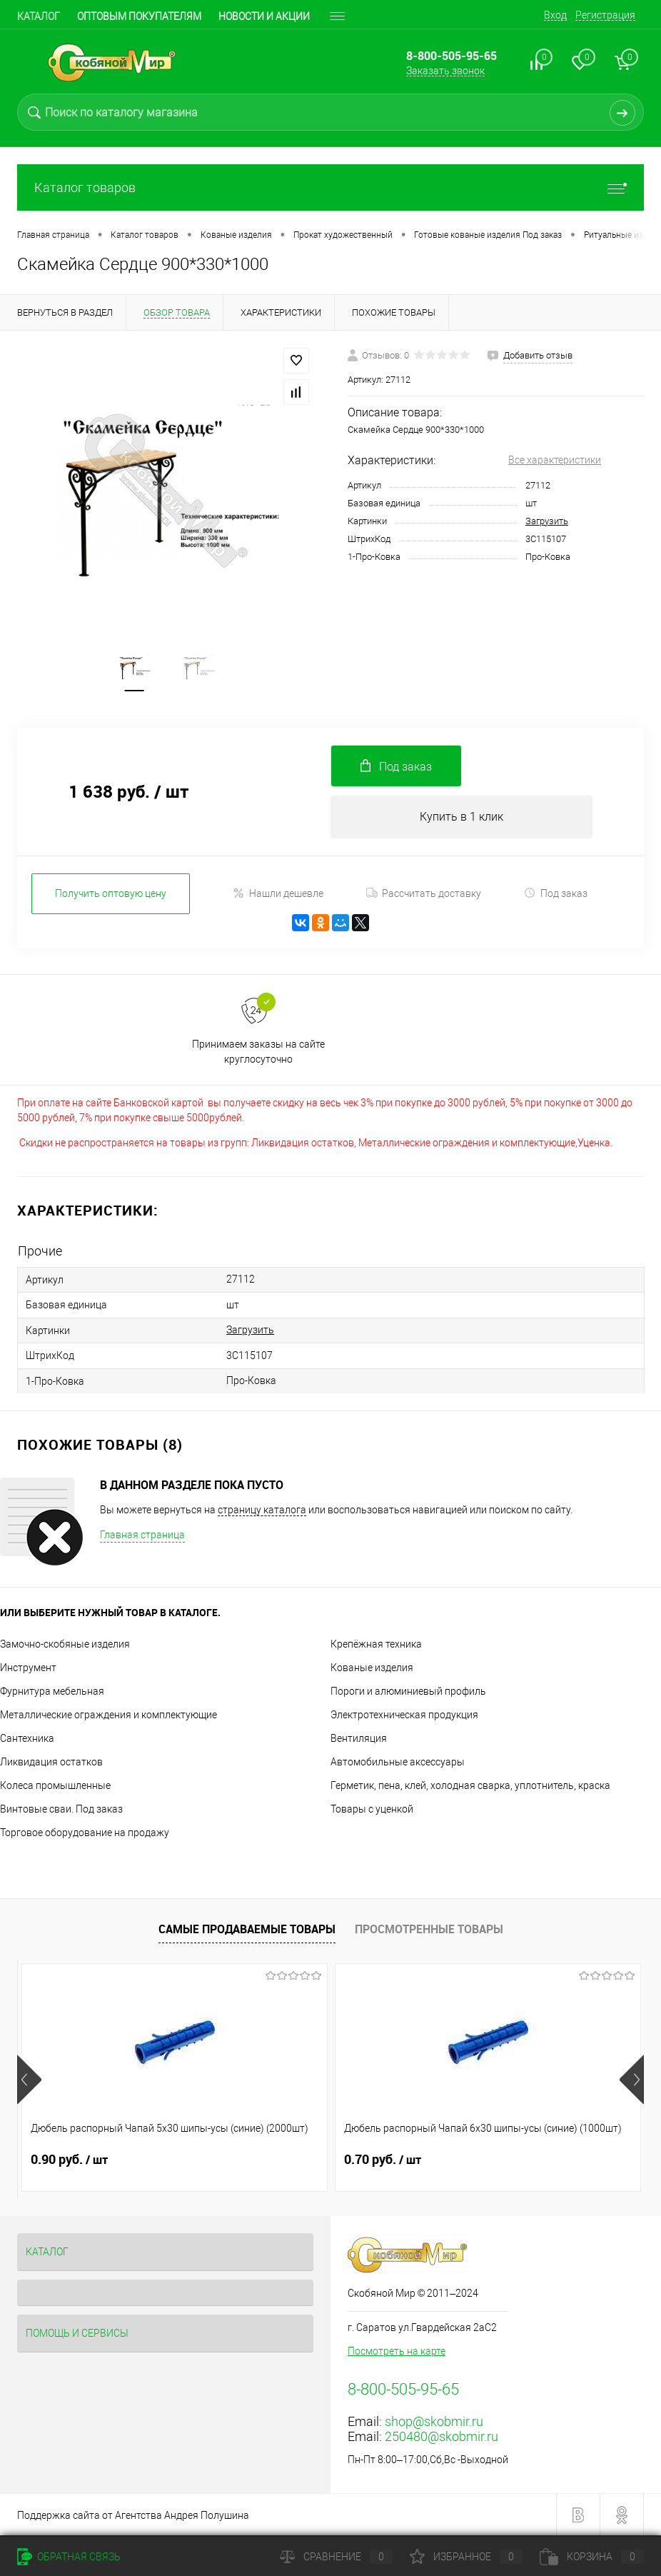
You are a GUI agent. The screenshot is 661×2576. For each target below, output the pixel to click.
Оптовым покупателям (139, 16)
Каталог (38, 16)
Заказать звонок (445, 70)
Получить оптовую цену (110, 895)
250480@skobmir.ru (441, 2436)
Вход (555, 15)
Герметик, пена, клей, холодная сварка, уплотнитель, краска (470, 1785)
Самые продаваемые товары (246, 1929)
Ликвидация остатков (51, 1762)
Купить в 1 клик (461, 819)
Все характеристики (554, 460)
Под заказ (555, 896)
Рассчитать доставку (423, 895)
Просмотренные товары (429, 1929)
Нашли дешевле (278, 896)
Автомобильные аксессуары (397, 1762)
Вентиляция (358, 1738)
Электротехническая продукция (404, 1714)
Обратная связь (69, 2556)
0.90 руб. (69, 2159)
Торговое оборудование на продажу (84, 1832)
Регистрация (605, 15)
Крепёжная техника (376, 1644)
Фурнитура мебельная (52, 1691)
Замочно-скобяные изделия (65, 1644)
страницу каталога (262, 1509)
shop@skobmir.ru (434, 2421)
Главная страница (142, 1534)
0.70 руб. (278, 2159)
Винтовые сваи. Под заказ (61, 1809)
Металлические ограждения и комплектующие (108, 1714)
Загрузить (546, 521)
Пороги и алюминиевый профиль (408, 1691)
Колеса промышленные (55, 1785)
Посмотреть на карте (396, 2351)
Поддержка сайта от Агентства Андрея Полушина (133, 2515)
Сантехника (27, 1738)
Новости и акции (264, 16)
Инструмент (28, 1667)
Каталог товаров (330, 187)
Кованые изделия (371, 1667)
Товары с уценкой (371, 1809)
